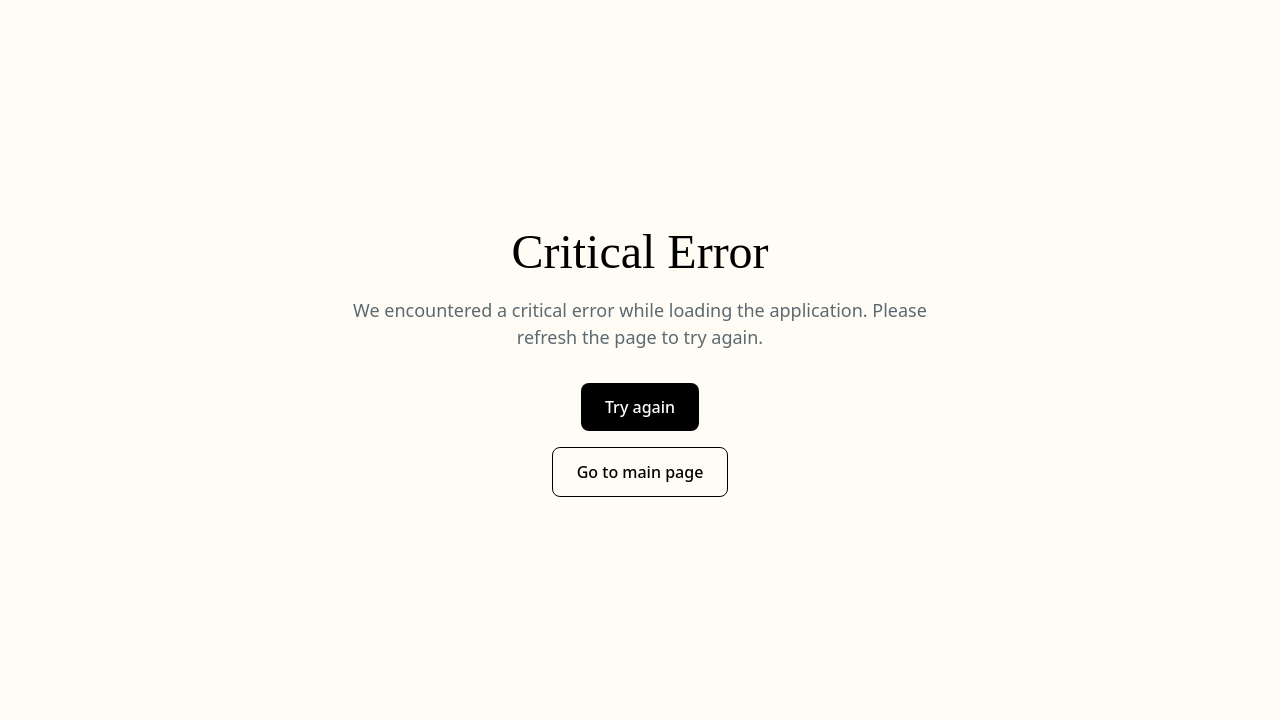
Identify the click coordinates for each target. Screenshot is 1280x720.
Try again (640, 407)
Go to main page (640, 472)
